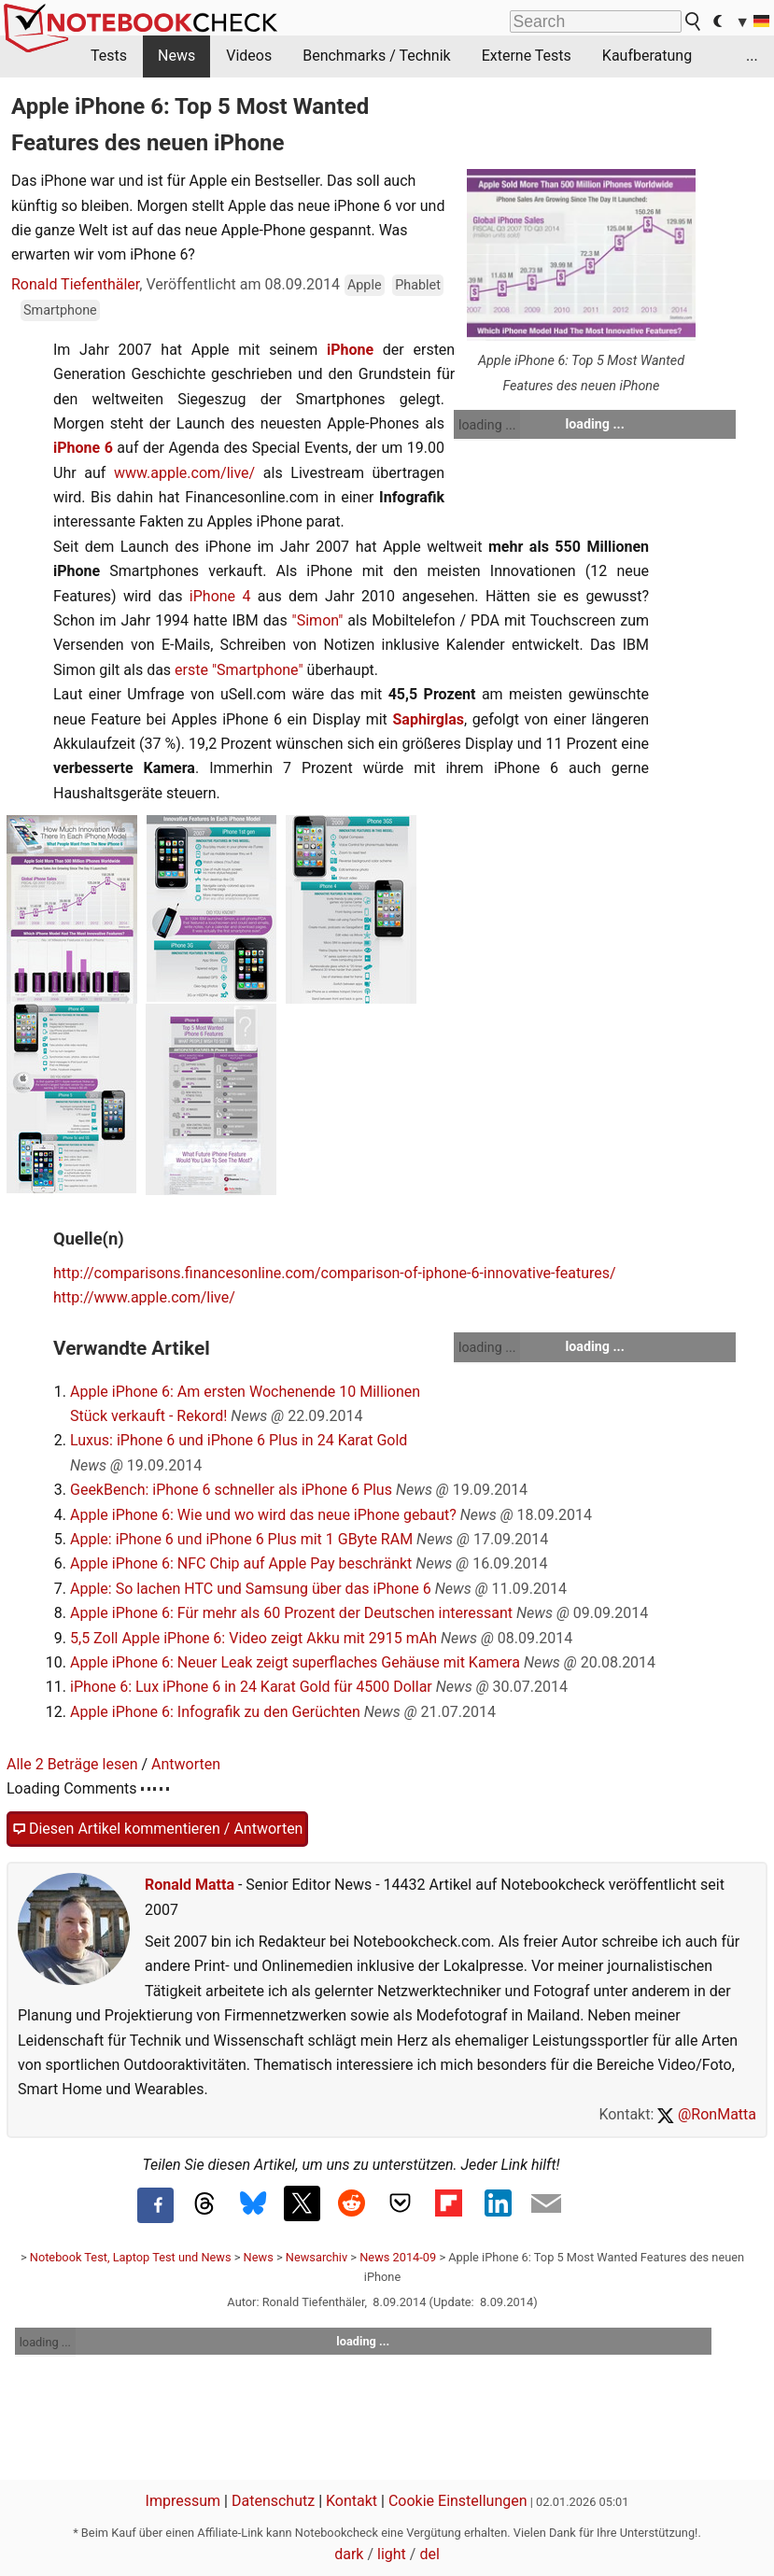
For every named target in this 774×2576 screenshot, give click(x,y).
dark (348, 2554)
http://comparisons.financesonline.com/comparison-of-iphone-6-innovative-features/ (334, 1273)
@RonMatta (706, 2114)
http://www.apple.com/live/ (144, 1297)
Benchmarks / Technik (377, 55)
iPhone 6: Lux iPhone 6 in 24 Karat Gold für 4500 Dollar (251, 1687)
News (176, 55)
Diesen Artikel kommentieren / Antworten (157, 1829)
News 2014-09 (397, 2257)
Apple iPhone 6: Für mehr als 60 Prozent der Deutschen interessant (291, 1613)
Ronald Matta (189, 1884)
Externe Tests (526, 55)
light (391, 2554)
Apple (364, 285)
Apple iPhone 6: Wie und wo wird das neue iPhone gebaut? (263, 1515)
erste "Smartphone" (239, 670)
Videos (249, 55)
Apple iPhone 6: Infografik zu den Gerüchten (215, 1712)
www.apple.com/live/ (184, 473)
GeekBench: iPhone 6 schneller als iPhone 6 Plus (231, 1490)
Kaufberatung (647, 55)
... (752, 55)
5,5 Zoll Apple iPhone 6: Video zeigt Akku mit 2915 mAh (253, 1638)
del (429, 2554)
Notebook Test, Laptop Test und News (131, 2257)
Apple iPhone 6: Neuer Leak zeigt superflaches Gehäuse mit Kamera (295, 1662)
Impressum (183, 2501)
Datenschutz (273, 2501)
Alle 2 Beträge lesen (72, 1764)
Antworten (185, 1764)
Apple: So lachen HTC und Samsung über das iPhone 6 (250, 1589)
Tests (109, 55)
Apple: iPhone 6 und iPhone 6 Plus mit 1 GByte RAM (241, 1539)
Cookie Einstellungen (458, 2501)
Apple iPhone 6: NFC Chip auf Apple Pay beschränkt (241, 1563)
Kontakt (351, 2501)
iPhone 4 (220, 596)
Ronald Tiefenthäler (75, 284)
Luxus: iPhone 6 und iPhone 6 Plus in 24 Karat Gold (238, 1440)
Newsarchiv (316, 2257)
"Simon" (318, 620)
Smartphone (60, 310)
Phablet (418, 285)
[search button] (693, 21)
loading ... (486, 424)
